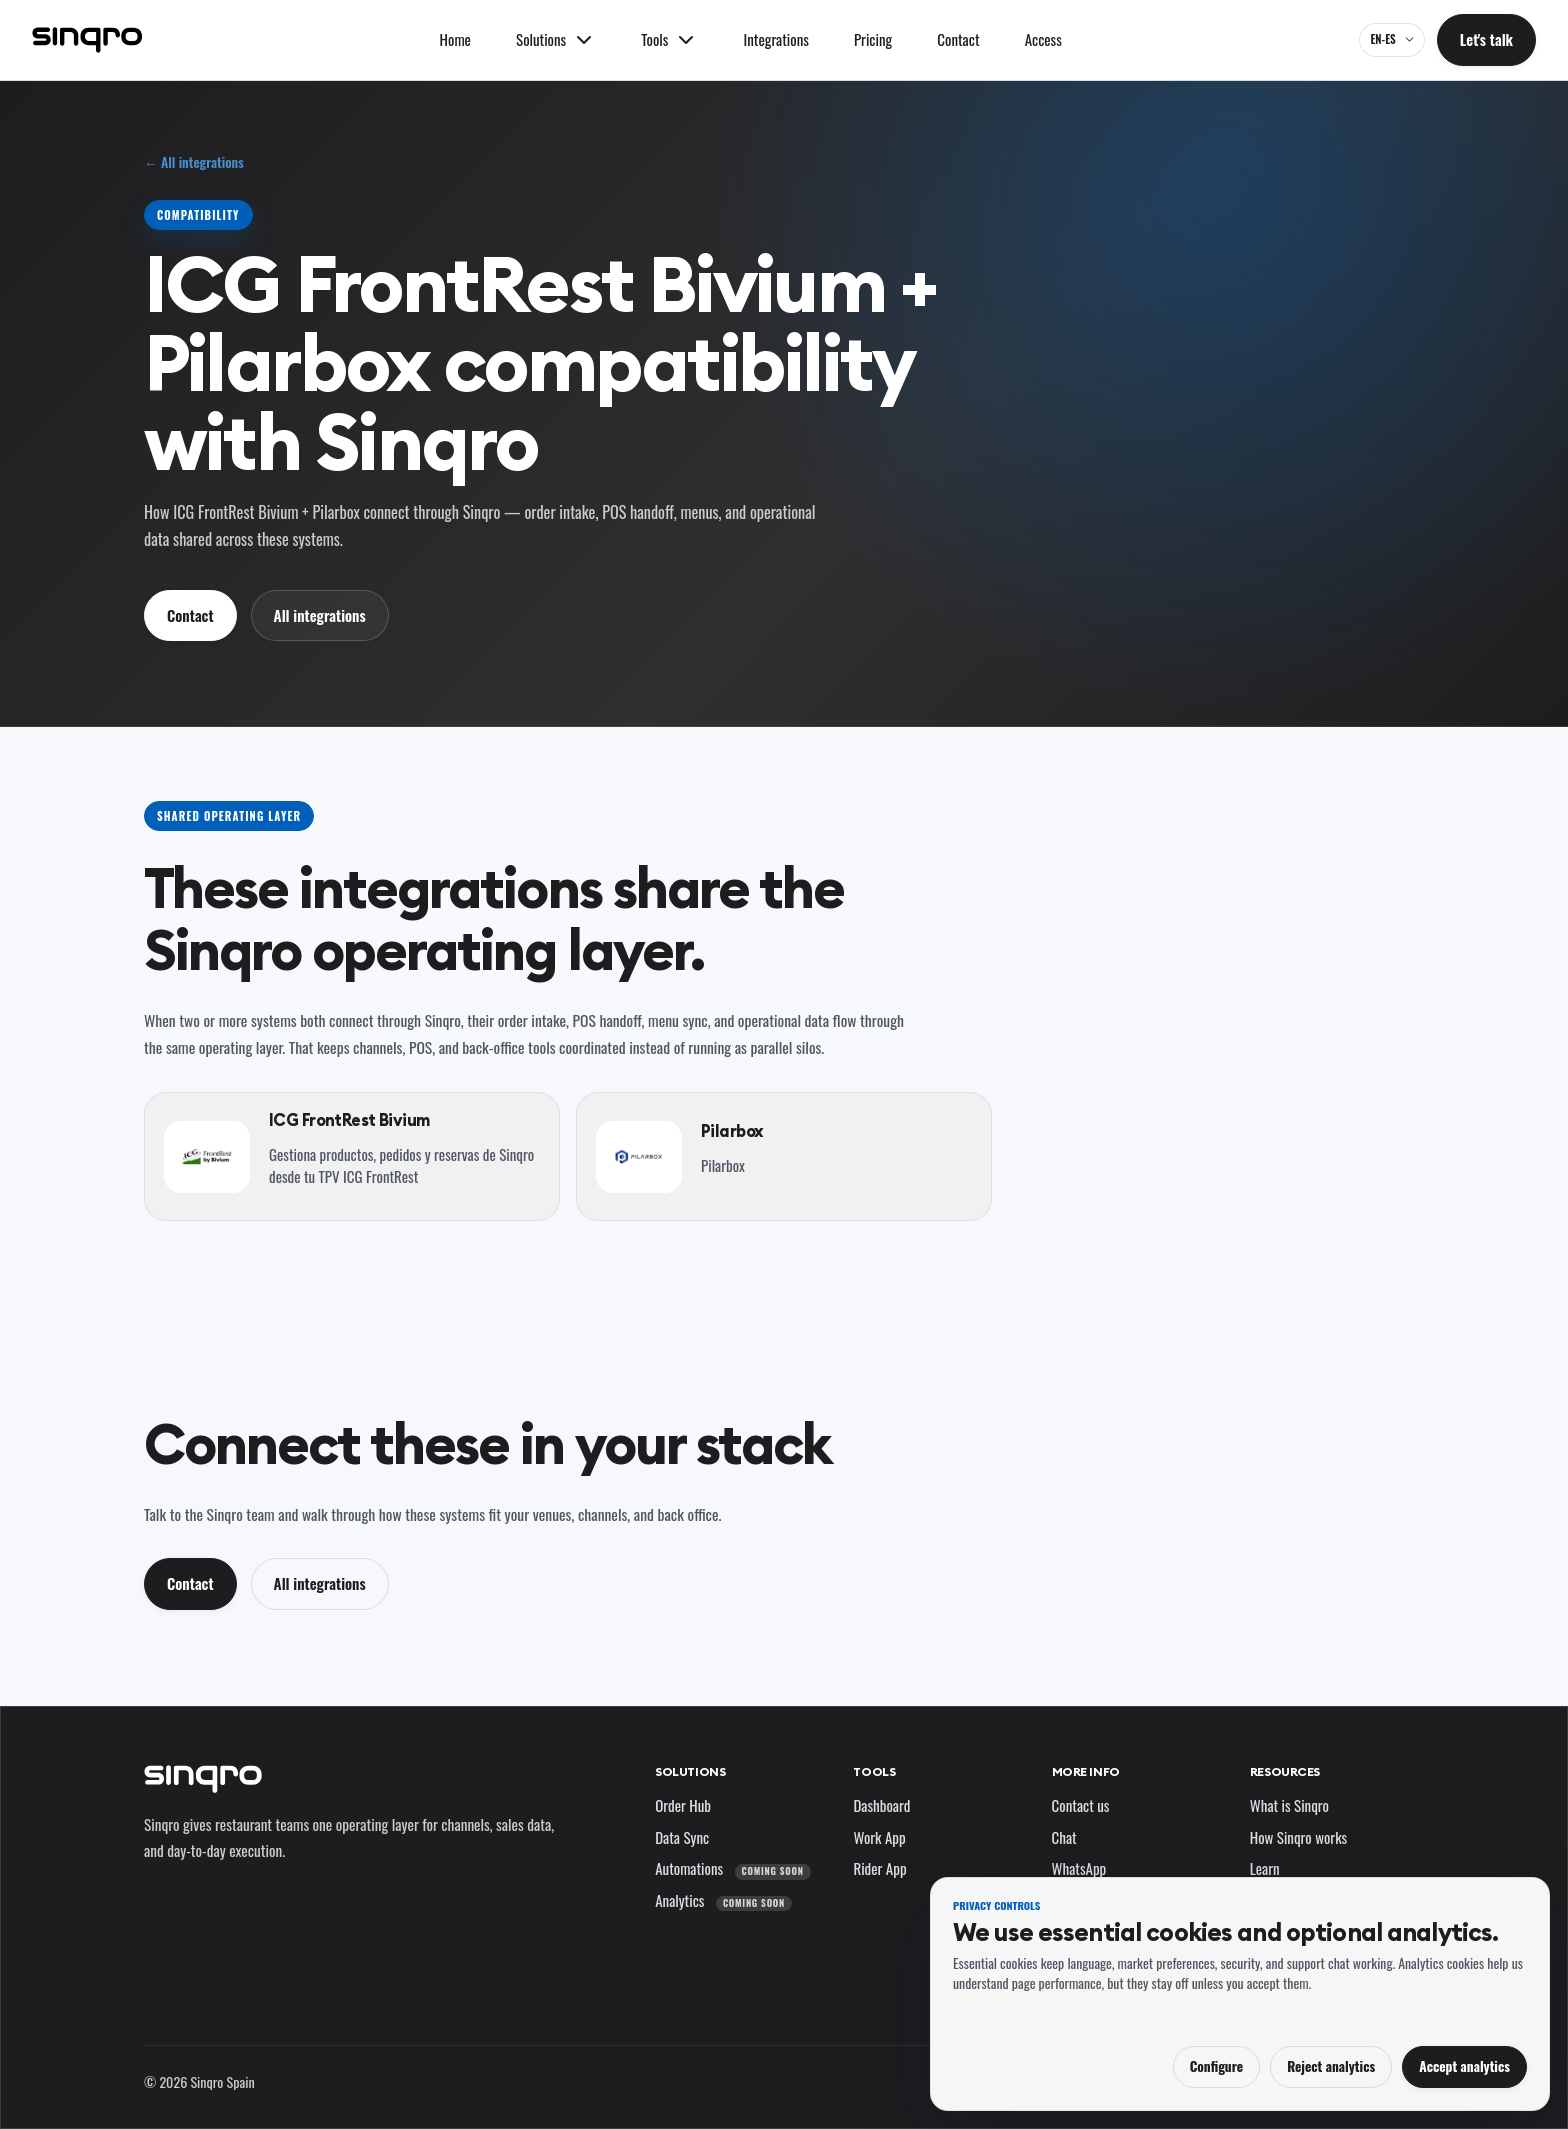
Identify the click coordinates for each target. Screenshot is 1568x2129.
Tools (874, 1771)
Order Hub (683, 1805)
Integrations (776, 39)
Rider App (879, 1868)
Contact (958, 39)
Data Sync (682, 1837)
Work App (879, 1837)
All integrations (320, 615)
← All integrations (194, 162)
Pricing (873, 39)
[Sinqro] (87, 40)
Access (1043, 39)
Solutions (690, 1771)
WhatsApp (1079, 1868)
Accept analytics (1464, 2066)
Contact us (1081, 1805)
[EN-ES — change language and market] (1391, 40)
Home (455, 39)
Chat (1064, 1837)
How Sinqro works (1298, 1837)
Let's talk (1486, 39)
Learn (1265, 1868)
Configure (1216, 2066)
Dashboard (881, 1805)
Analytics (723, 1900)
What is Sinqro (1289, 1805)
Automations (732, 1868)
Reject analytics (1331, 2066)
